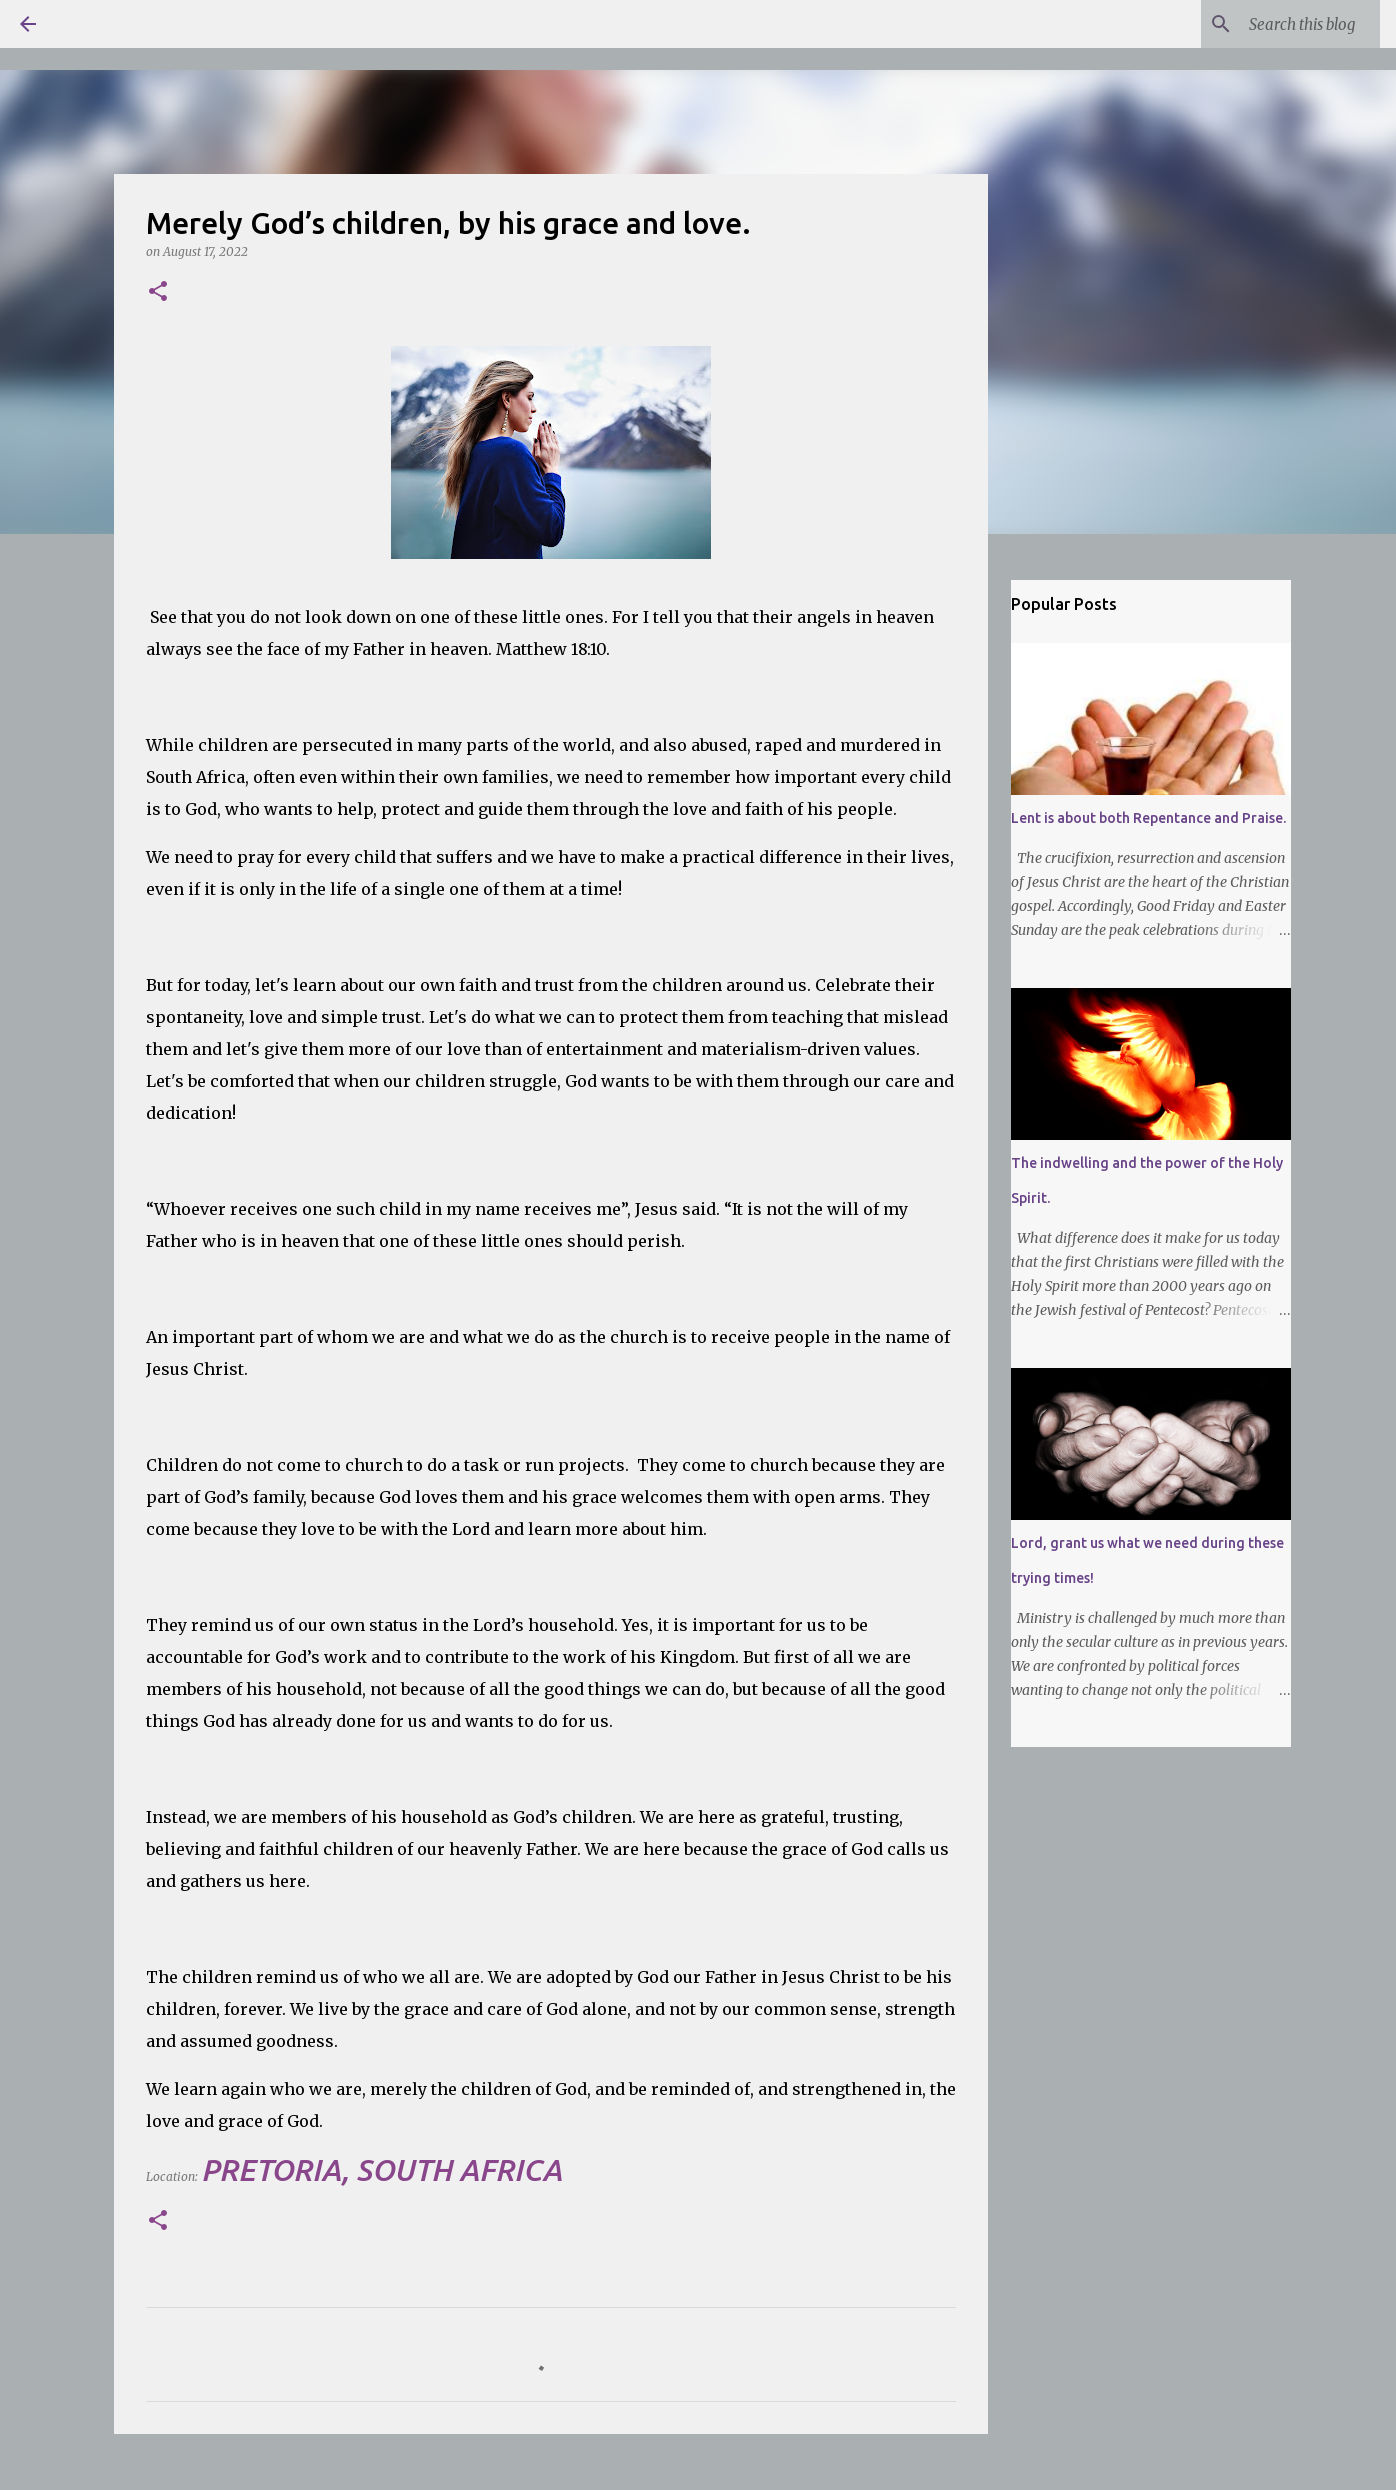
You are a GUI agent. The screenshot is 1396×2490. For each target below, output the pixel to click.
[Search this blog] (1275, 24)
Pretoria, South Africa (381, 2170)
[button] (158, 292)
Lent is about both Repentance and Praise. (1148, 818)
